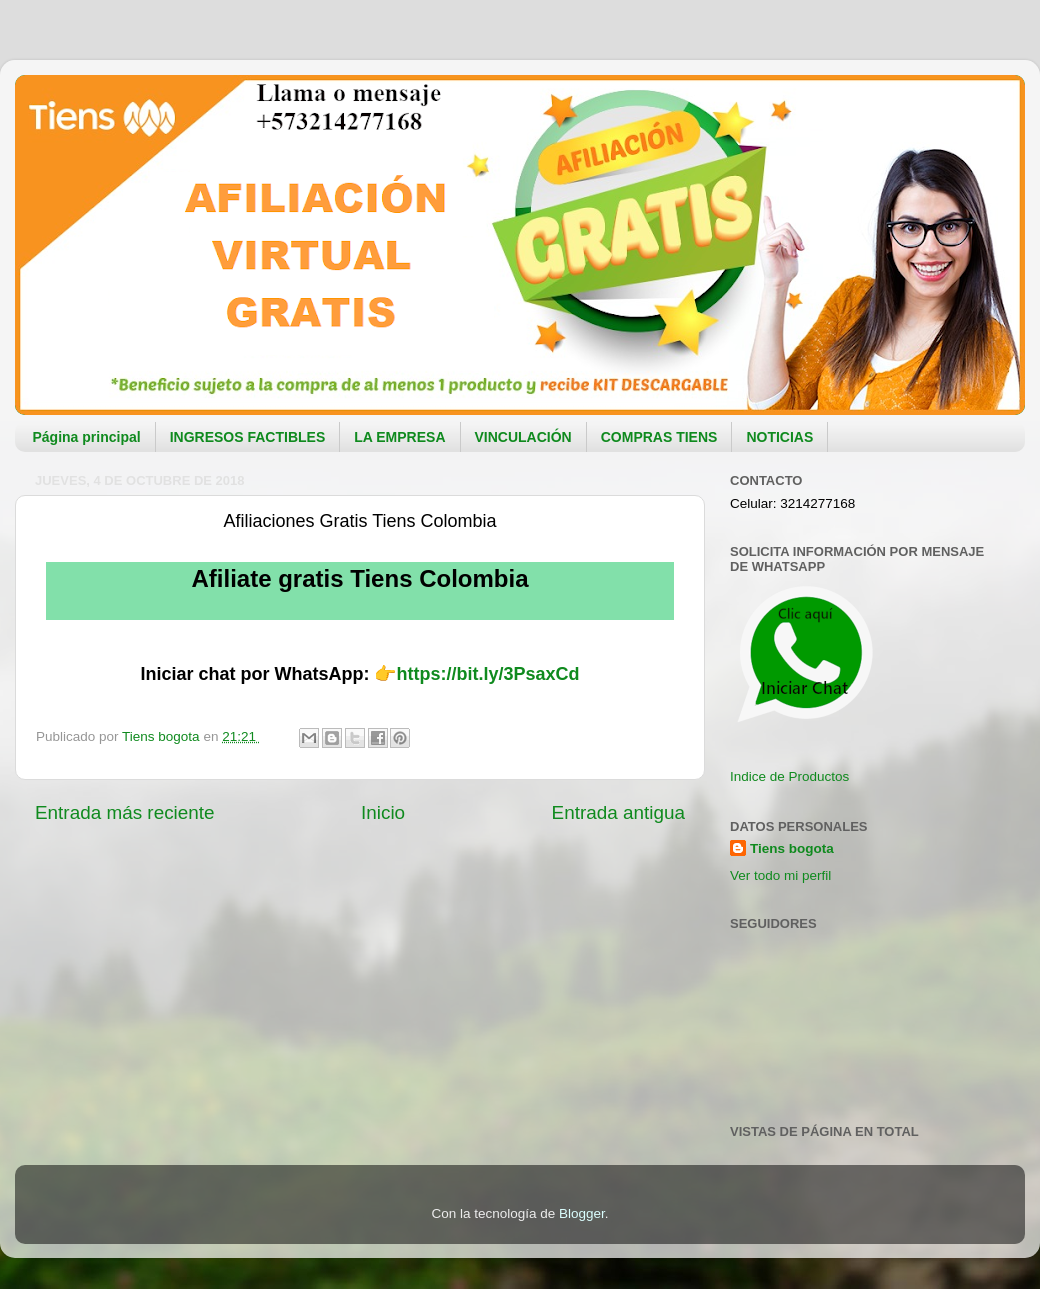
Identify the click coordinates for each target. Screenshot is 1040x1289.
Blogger (582, 1213)
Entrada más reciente (125, 812)
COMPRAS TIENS (659, 437)
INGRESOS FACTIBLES (248, 437)
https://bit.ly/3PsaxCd (487, 674)
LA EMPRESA (399, 437)
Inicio (383, 812)
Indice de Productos (789, 776)
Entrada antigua (618, 812)
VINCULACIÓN (523, 437)
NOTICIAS (779, 437)
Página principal (87, 437)
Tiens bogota (792, 848)
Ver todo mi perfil (780, 875)
